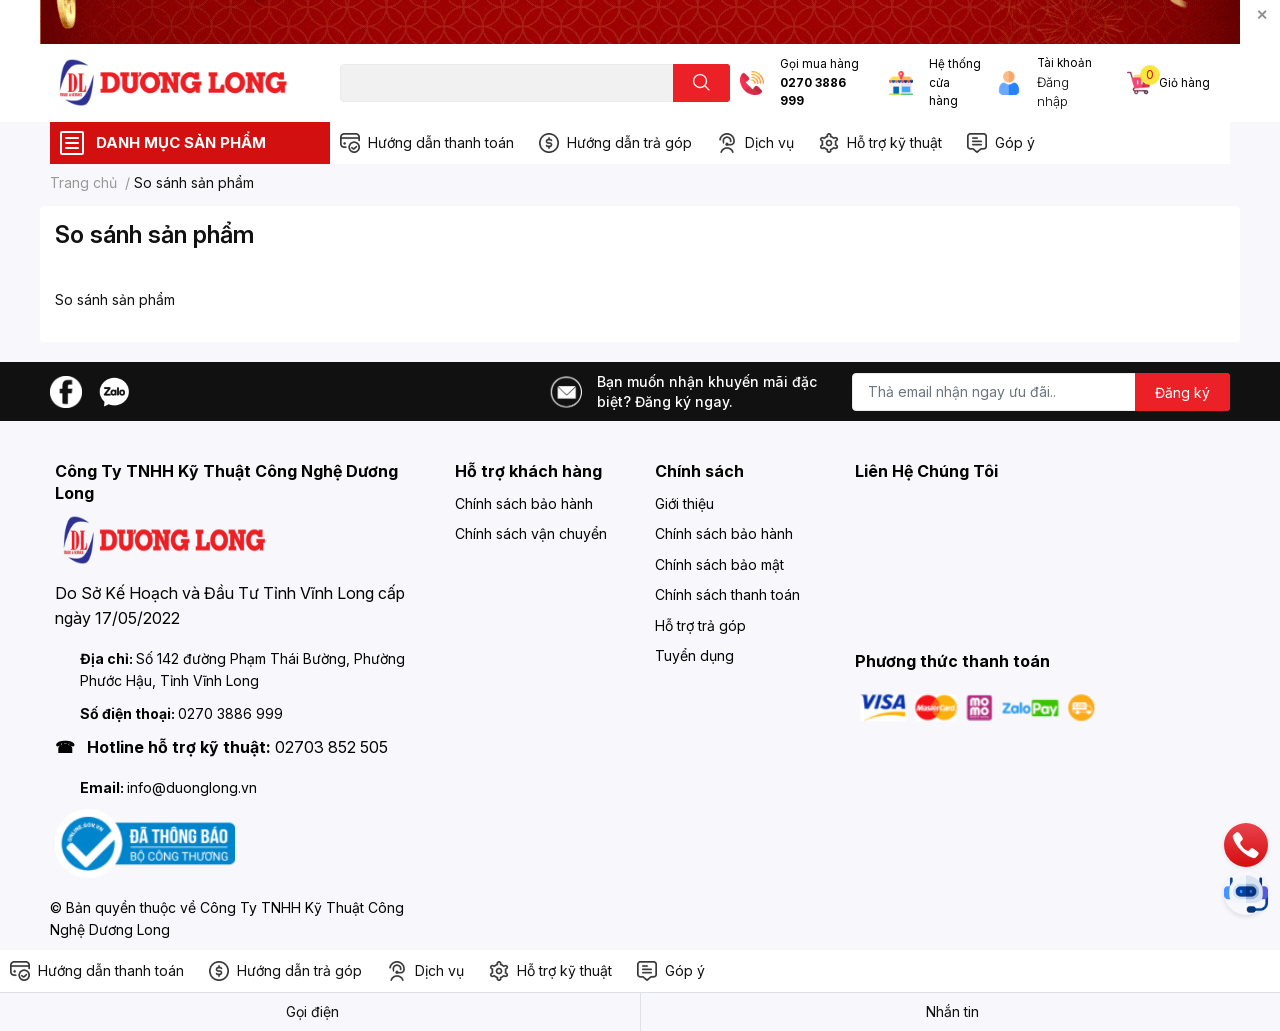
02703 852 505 (331, 747)
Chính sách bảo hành (524, 503)
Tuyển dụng (694, 655)
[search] (701, 83)
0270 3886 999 (813, 92)
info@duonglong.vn (192, 787)
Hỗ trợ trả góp (700, 625)
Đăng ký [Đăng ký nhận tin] (1182, 392)
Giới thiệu (684, 503)
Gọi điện (312, 1011)
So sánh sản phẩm (154, 234)
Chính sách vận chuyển (531, 533)
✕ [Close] (1262, 14)
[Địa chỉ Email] (1041, 392)
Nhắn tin (952, 1011)
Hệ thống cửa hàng (955, 82)
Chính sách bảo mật (719, 564)
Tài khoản (1064, 63)
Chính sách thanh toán (727, 594)
